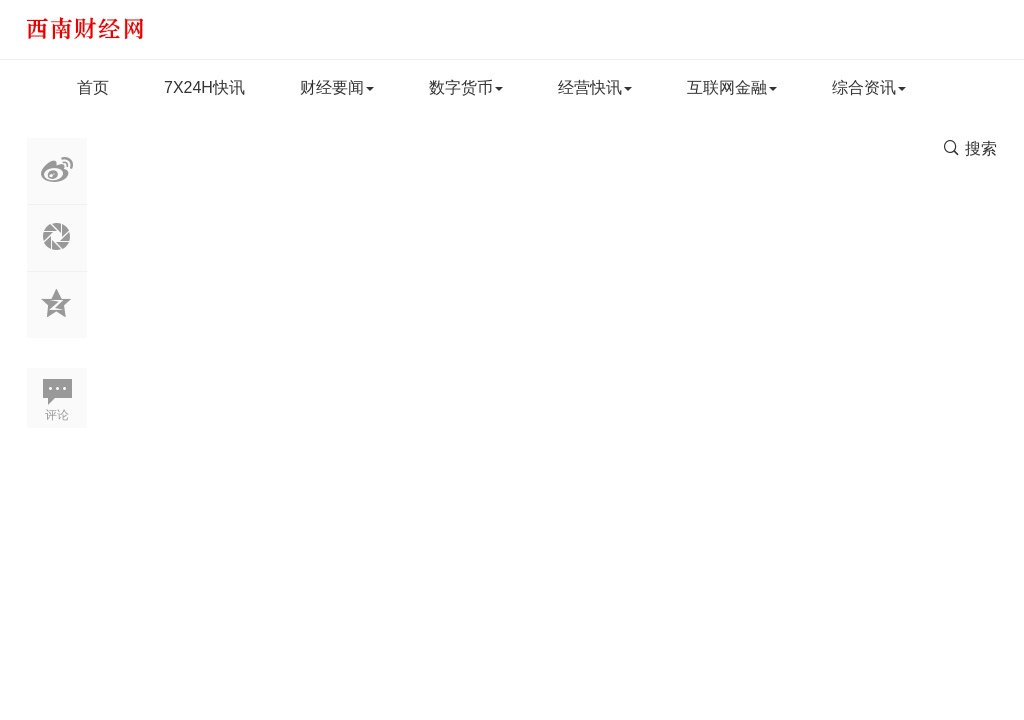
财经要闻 (337, 87)
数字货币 (466, 87)
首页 (93, 87)
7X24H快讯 (204, 87)
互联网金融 (732, 87)
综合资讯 (869, 87)
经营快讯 (595, 87)
